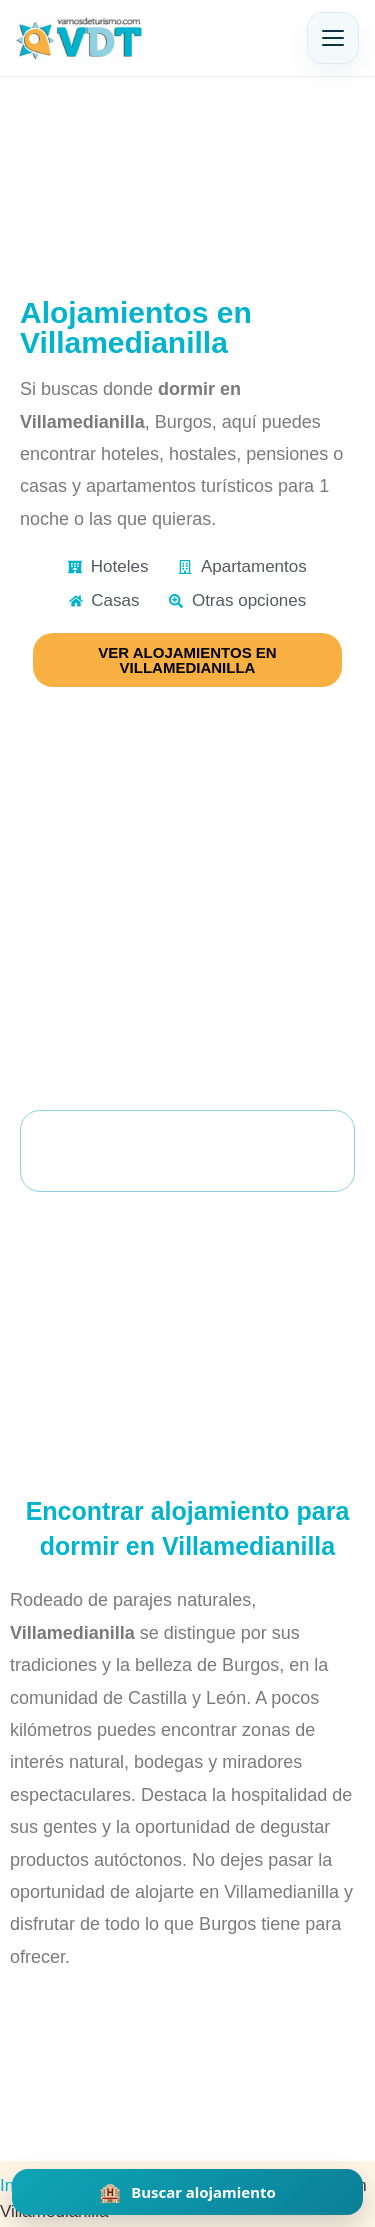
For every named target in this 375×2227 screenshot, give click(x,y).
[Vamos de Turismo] (79, 38)
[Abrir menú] (333, 38)
